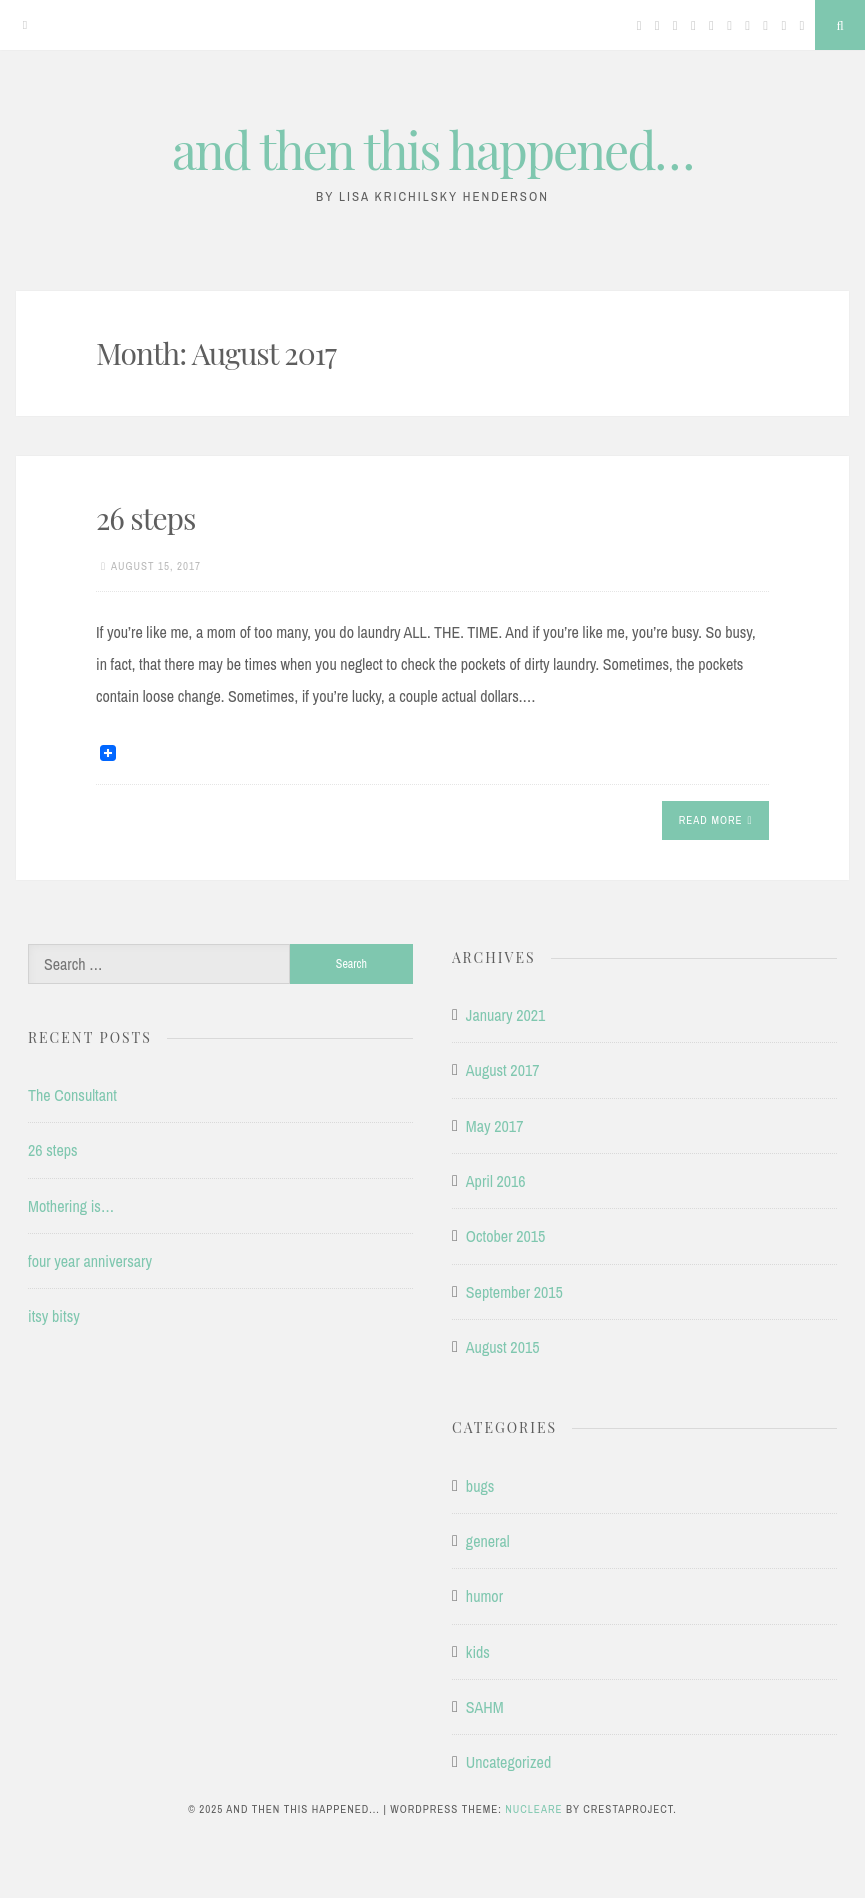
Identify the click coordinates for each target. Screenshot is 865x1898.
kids (478, 1652)
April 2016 (496, 1181)
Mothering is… (71, 1206)
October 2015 (506, 1236)
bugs (480, 1486)
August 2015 (503, 1347)
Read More (716, 820)
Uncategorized (508, 1762)
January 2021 (506, 1015)
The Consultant (72, 1095)
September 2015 (514, 1292)
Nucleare (533, 1809)
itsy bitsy (54, 1316)
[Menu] (25, 25)
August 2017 (503, 1070)
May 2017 (495, 1126)
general (488, 1541)
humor (484, 1596)
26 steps (145, 518)
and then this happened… (432, 149)
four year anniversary (90, 1261)
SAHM (485, 1707)
